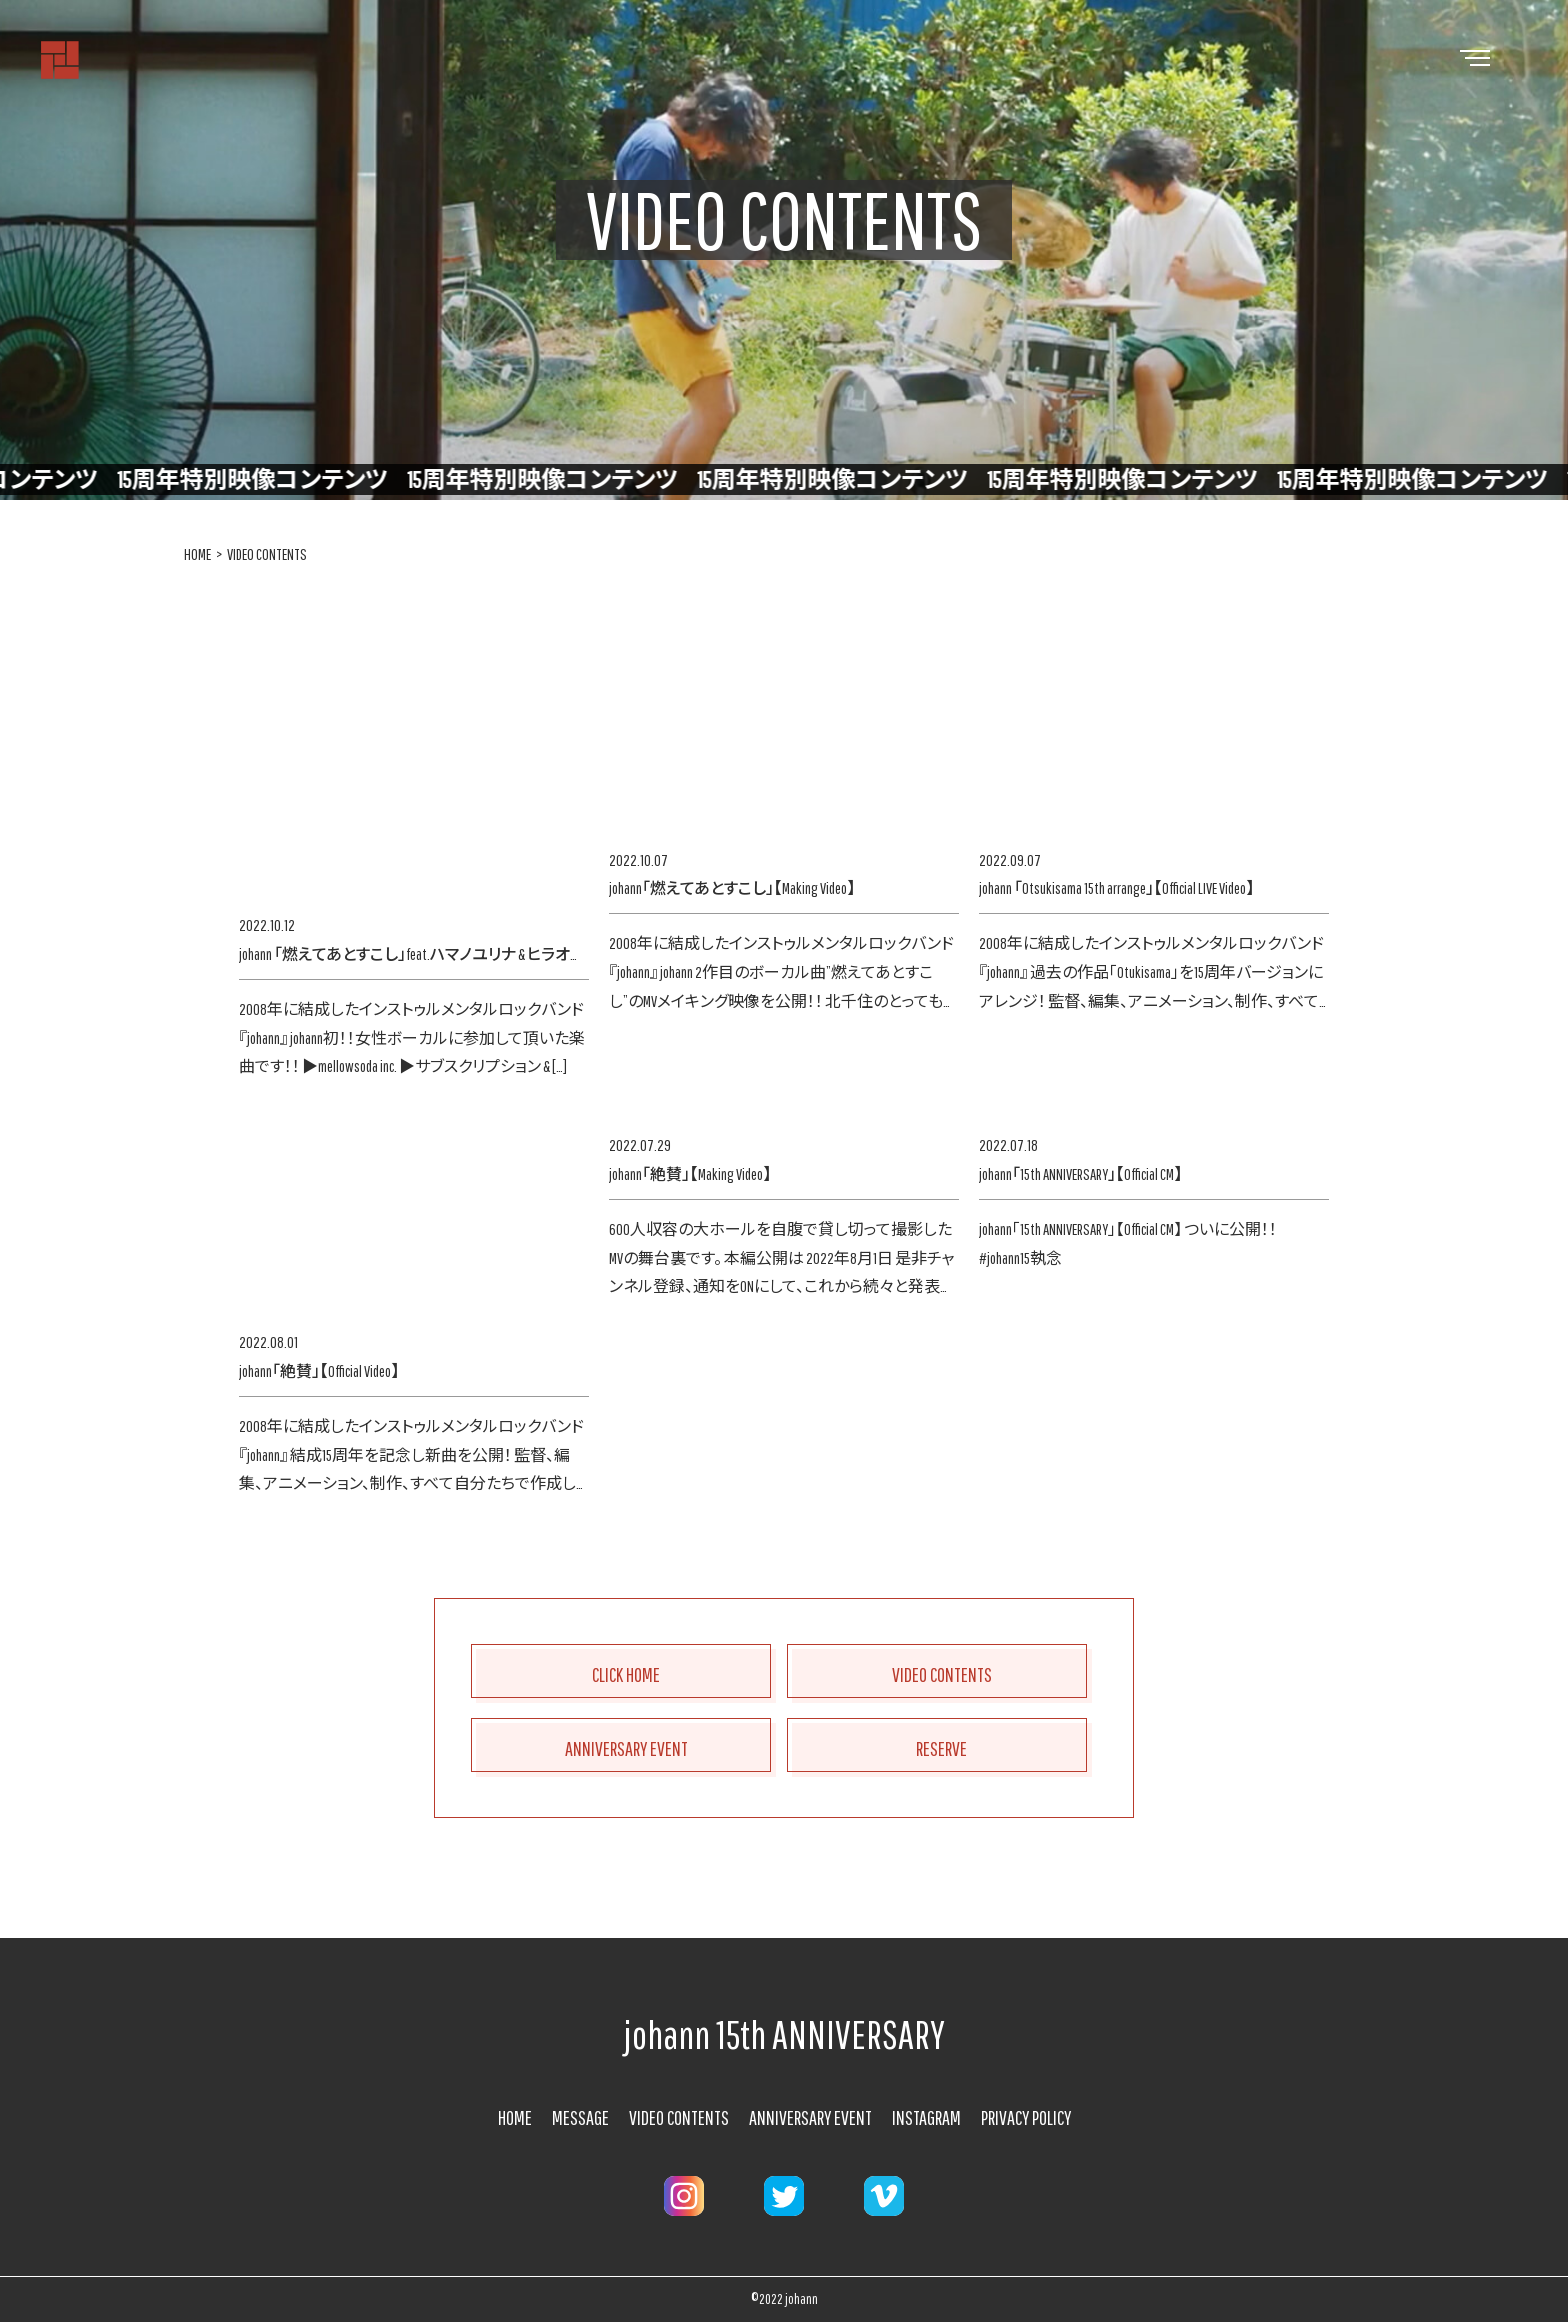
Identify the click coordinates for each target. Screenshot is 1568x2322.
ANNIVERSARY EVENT (626, 1748)
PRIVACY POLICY (1026, 2117)
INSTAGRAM (926, 2117)
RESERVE (941, 1748)
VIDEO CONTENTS (267, 554)
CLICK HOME (626, 1674)
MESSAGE (580, 2117)
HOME (197, 554)
